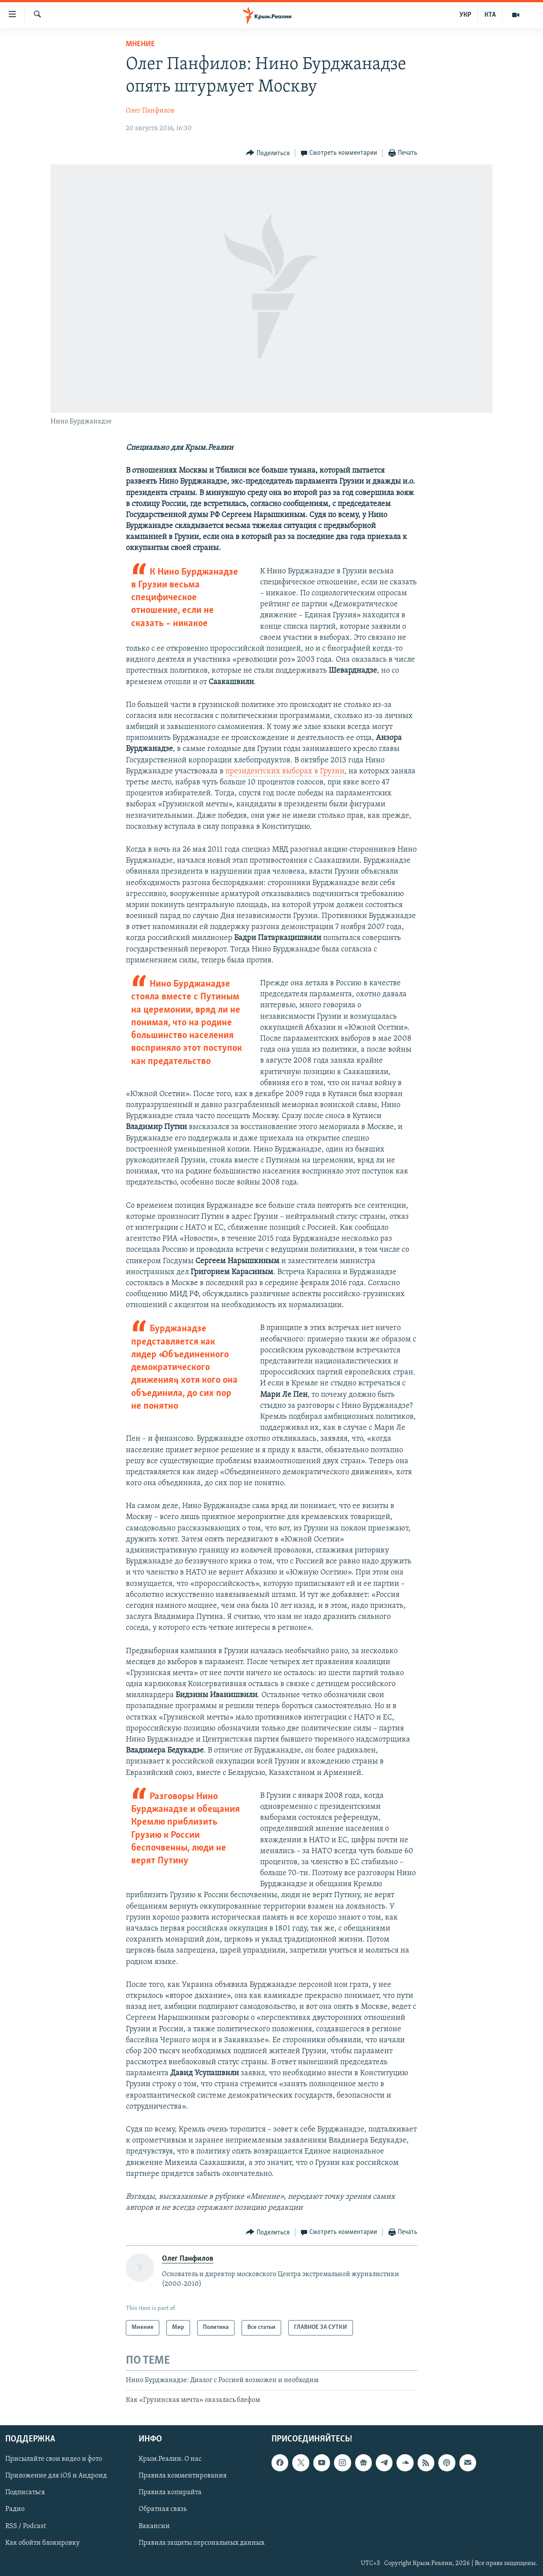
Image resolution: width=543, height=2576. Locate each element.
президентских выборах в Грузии (285, 771)
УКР (465, 14)
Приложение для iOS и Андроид (56, 2475)
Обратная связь (163, 2509)
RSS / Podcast (25, 2525)
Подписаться (25, 2492)
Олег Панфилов (150, 110)
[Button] (268, 153)
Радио (15, 2509)
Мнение (140, 44)
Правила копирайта (170, 2492)
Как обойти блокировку (42, 2542)
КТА (490, 14)
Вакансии (154, 2525)
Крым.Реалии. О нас (170, 2459)
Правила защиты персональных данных (201, 2542)
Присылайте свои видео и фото (53, 2459)
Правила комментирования (183, 2475)
